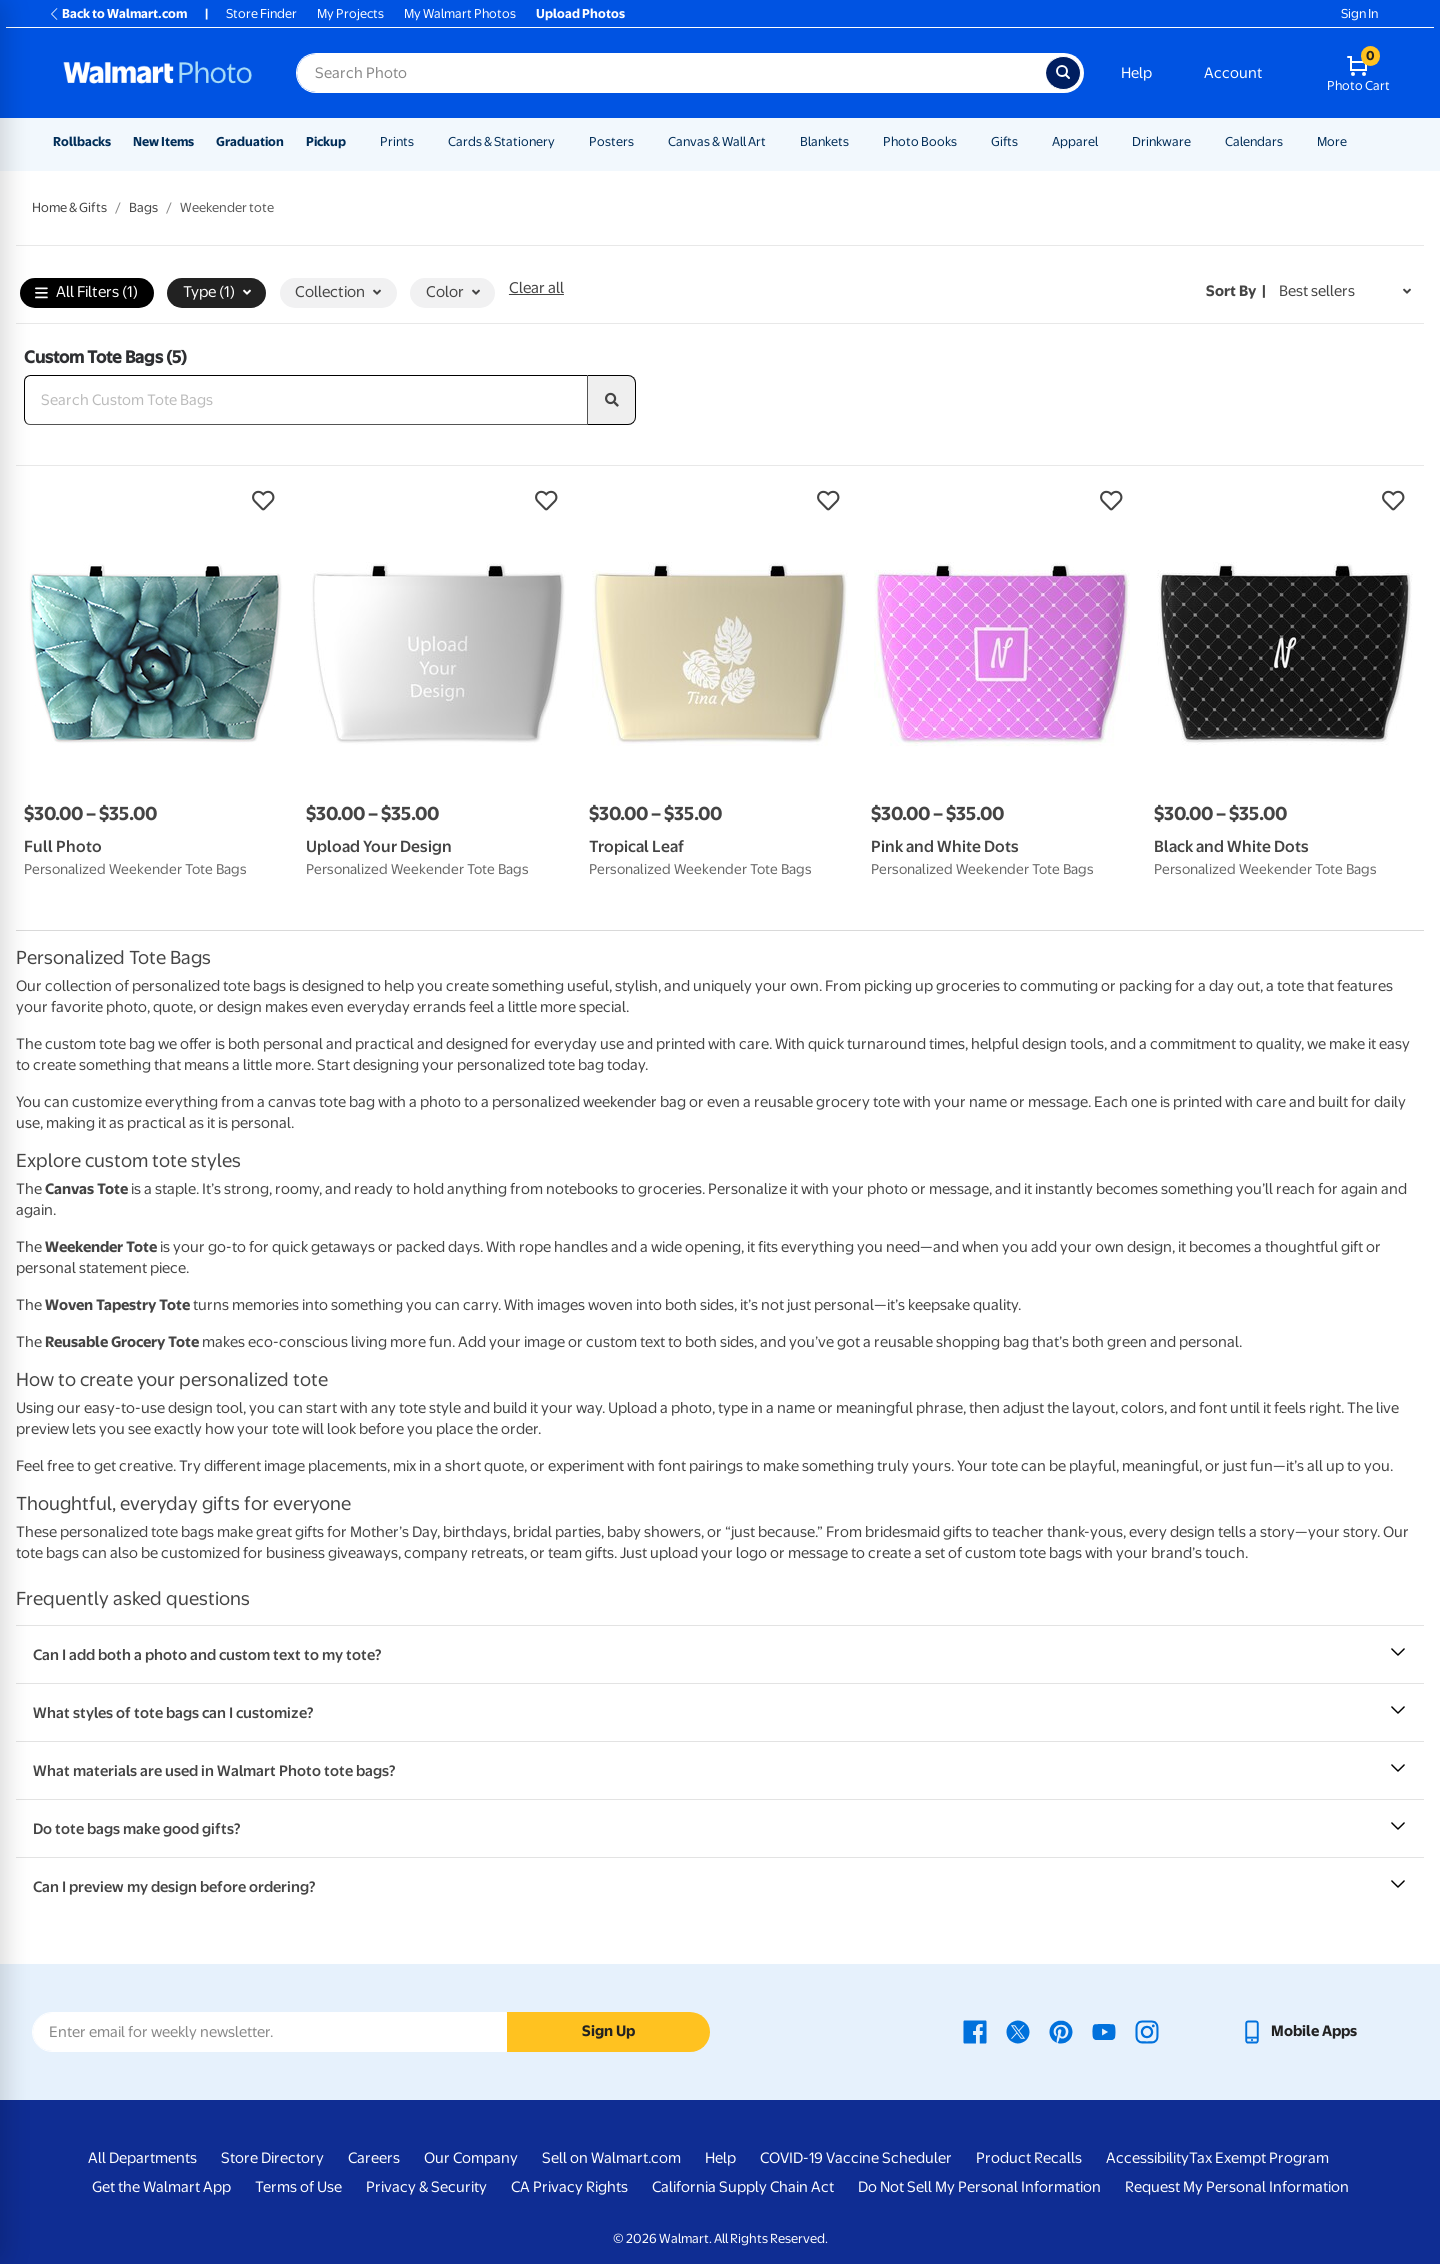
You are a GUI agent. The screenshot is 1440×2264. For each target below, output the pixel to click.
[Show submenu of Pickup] (355, 141)
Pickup (326, 141)
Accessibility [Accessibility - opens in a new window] (1147, 2158)
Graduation (250, 141)
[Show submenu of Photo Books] (966, 141)
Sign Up (608, 2031)
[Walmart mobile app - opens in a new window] (1298, 2031)
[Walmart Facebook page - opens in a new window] (975, 2031)
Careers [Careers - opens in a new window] (374, 2158)
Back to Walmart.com (117, 13)
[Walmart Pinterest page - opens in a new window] (1061, 2031)
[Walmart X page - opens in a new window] (1018, 2031)
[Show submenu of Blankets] (858, 141)
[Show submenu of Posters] (643, 141)
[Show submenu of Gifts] (1027, 141)
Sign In (1359, 13)
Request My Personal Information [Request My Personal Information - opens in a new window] (1237, 2187)
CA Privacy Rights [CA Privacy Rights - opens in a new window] (569, 2187)
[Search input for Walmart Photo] (671, 73)
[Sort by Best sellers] (1345, 291)
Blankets (824, 141)
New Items (163, 141)
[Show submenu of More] (1356, 141)
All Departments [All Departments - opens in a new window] (142, 2158)
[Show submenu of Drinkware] (1200, 141)
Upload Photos (580, 13)
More (1332, 141)
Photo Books (920, 141)
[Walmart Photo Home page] (158, 73)
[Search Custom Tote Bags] (306, 400)
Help (1136, 73)
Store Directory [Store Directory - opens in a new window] (272, 2158)
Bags (143, 207)
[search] (612, 400)
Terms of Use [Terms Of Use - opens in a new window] (298, 2187)
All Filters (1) (86, 293)
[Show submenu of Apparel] (1107, 141)
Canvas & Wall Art (717, 141)
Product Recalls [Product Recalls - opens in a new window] (1029, 2158)
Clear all (536, 288)
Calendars (1254, 141)
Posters (611, 141)
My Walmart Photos (460, 13)
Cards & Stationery (501, 141)
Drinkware (1161, 141)
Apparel (1075, 141)
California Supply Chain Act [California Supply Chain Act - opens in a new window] (743, 2187)
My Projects (350, 13)
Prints (397, 141)
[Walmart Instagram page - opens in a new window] (1147, 2031)
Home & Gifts (69, 207)
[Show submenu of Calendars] (1292, 141)
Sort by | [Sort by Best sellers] (1236, 291)
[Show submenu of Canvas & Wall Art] (775, 141)
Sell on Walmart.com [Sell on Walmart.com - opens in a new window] (611, 2158)
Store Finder (261, 13)
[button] (155, 501)
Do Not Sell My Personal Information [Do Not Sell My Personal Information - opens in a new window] (979, 2187)
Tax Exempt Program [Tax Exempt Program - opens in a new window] (1259, 2158)
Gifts (1004, 141)
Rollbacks (82, 141)
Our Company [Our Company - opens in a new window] (471, 2158)
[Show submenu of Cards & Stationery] (564, 141)
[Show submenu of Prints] (423, 141)
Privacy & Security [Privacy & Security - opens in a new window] (426, 2187)
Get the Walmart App (161, 2187)
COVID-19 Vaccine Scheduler (856, 2158)
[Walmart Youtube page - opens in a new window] (1104, 2031)
